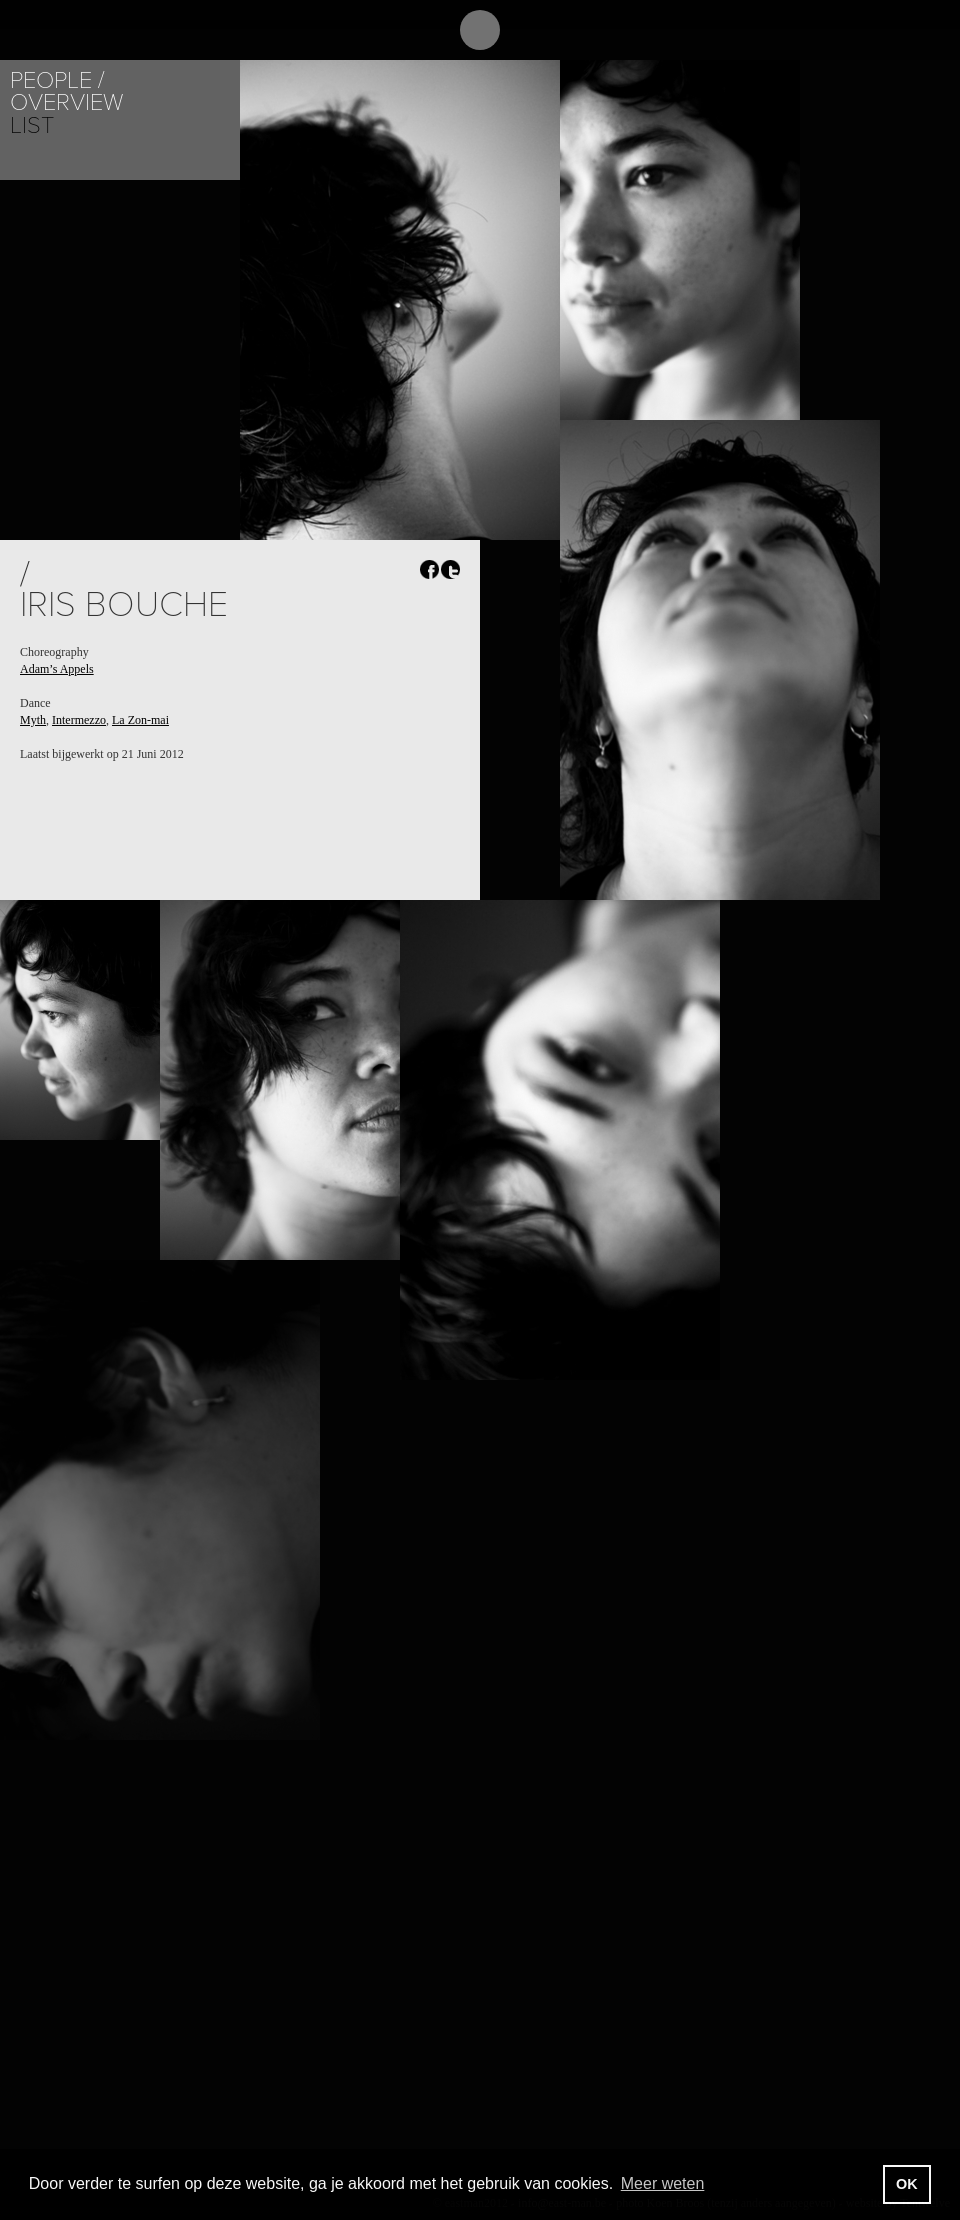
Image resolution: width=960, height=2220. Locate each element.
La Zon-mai (140, 720)
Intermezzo (79, 720)
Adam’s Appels (57, 669)
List (32, 125)
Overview (66, 102)
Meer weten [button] (663, 2183)
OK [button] (907, 2184)
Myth (33, 720)
